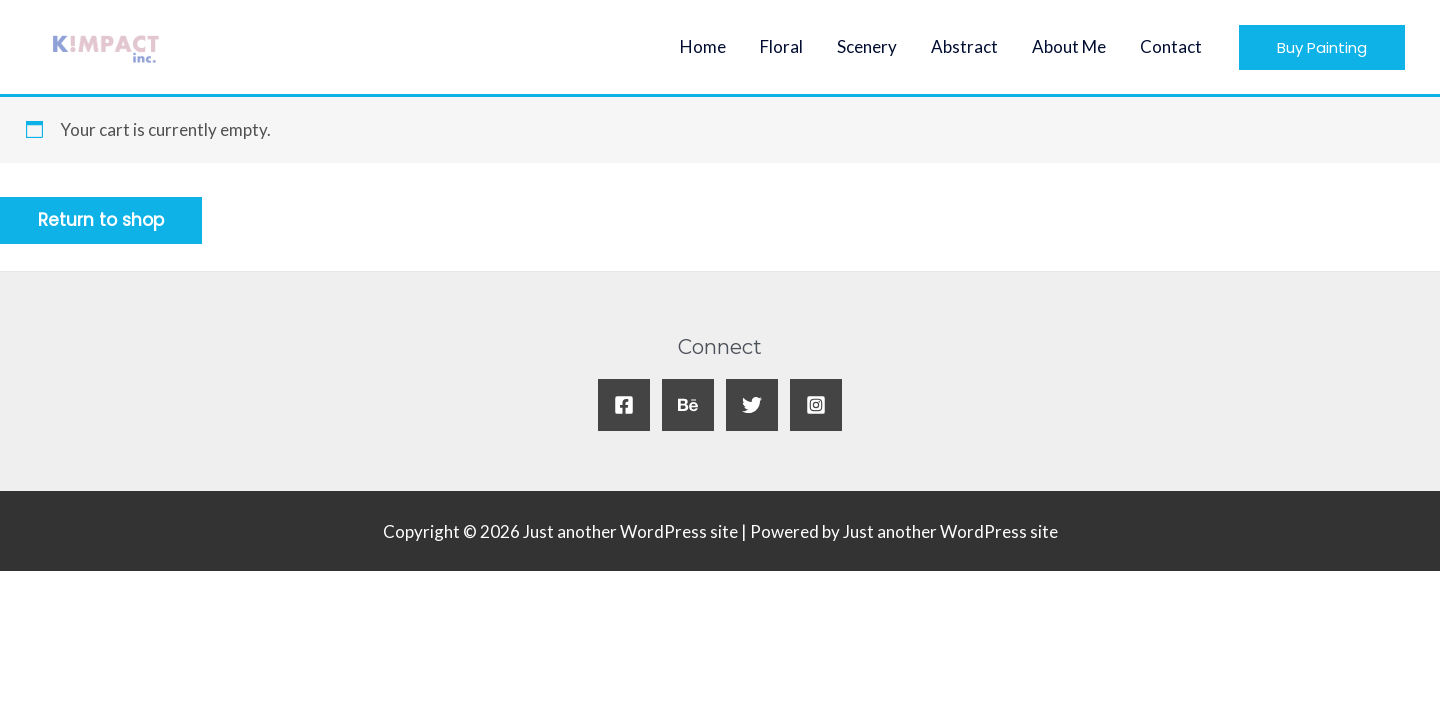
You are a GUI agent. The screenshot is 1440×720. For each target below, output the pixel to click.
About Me (1069, 46)
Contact (1171, 46)
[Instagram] (816, 405)
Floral (781, 46)
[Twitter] (752, 405)
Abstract (964, 46)
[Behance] (688, 405)
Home (703, 46)
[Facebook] (624, 405)
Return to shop (101, 220)
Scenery (867, 46)
